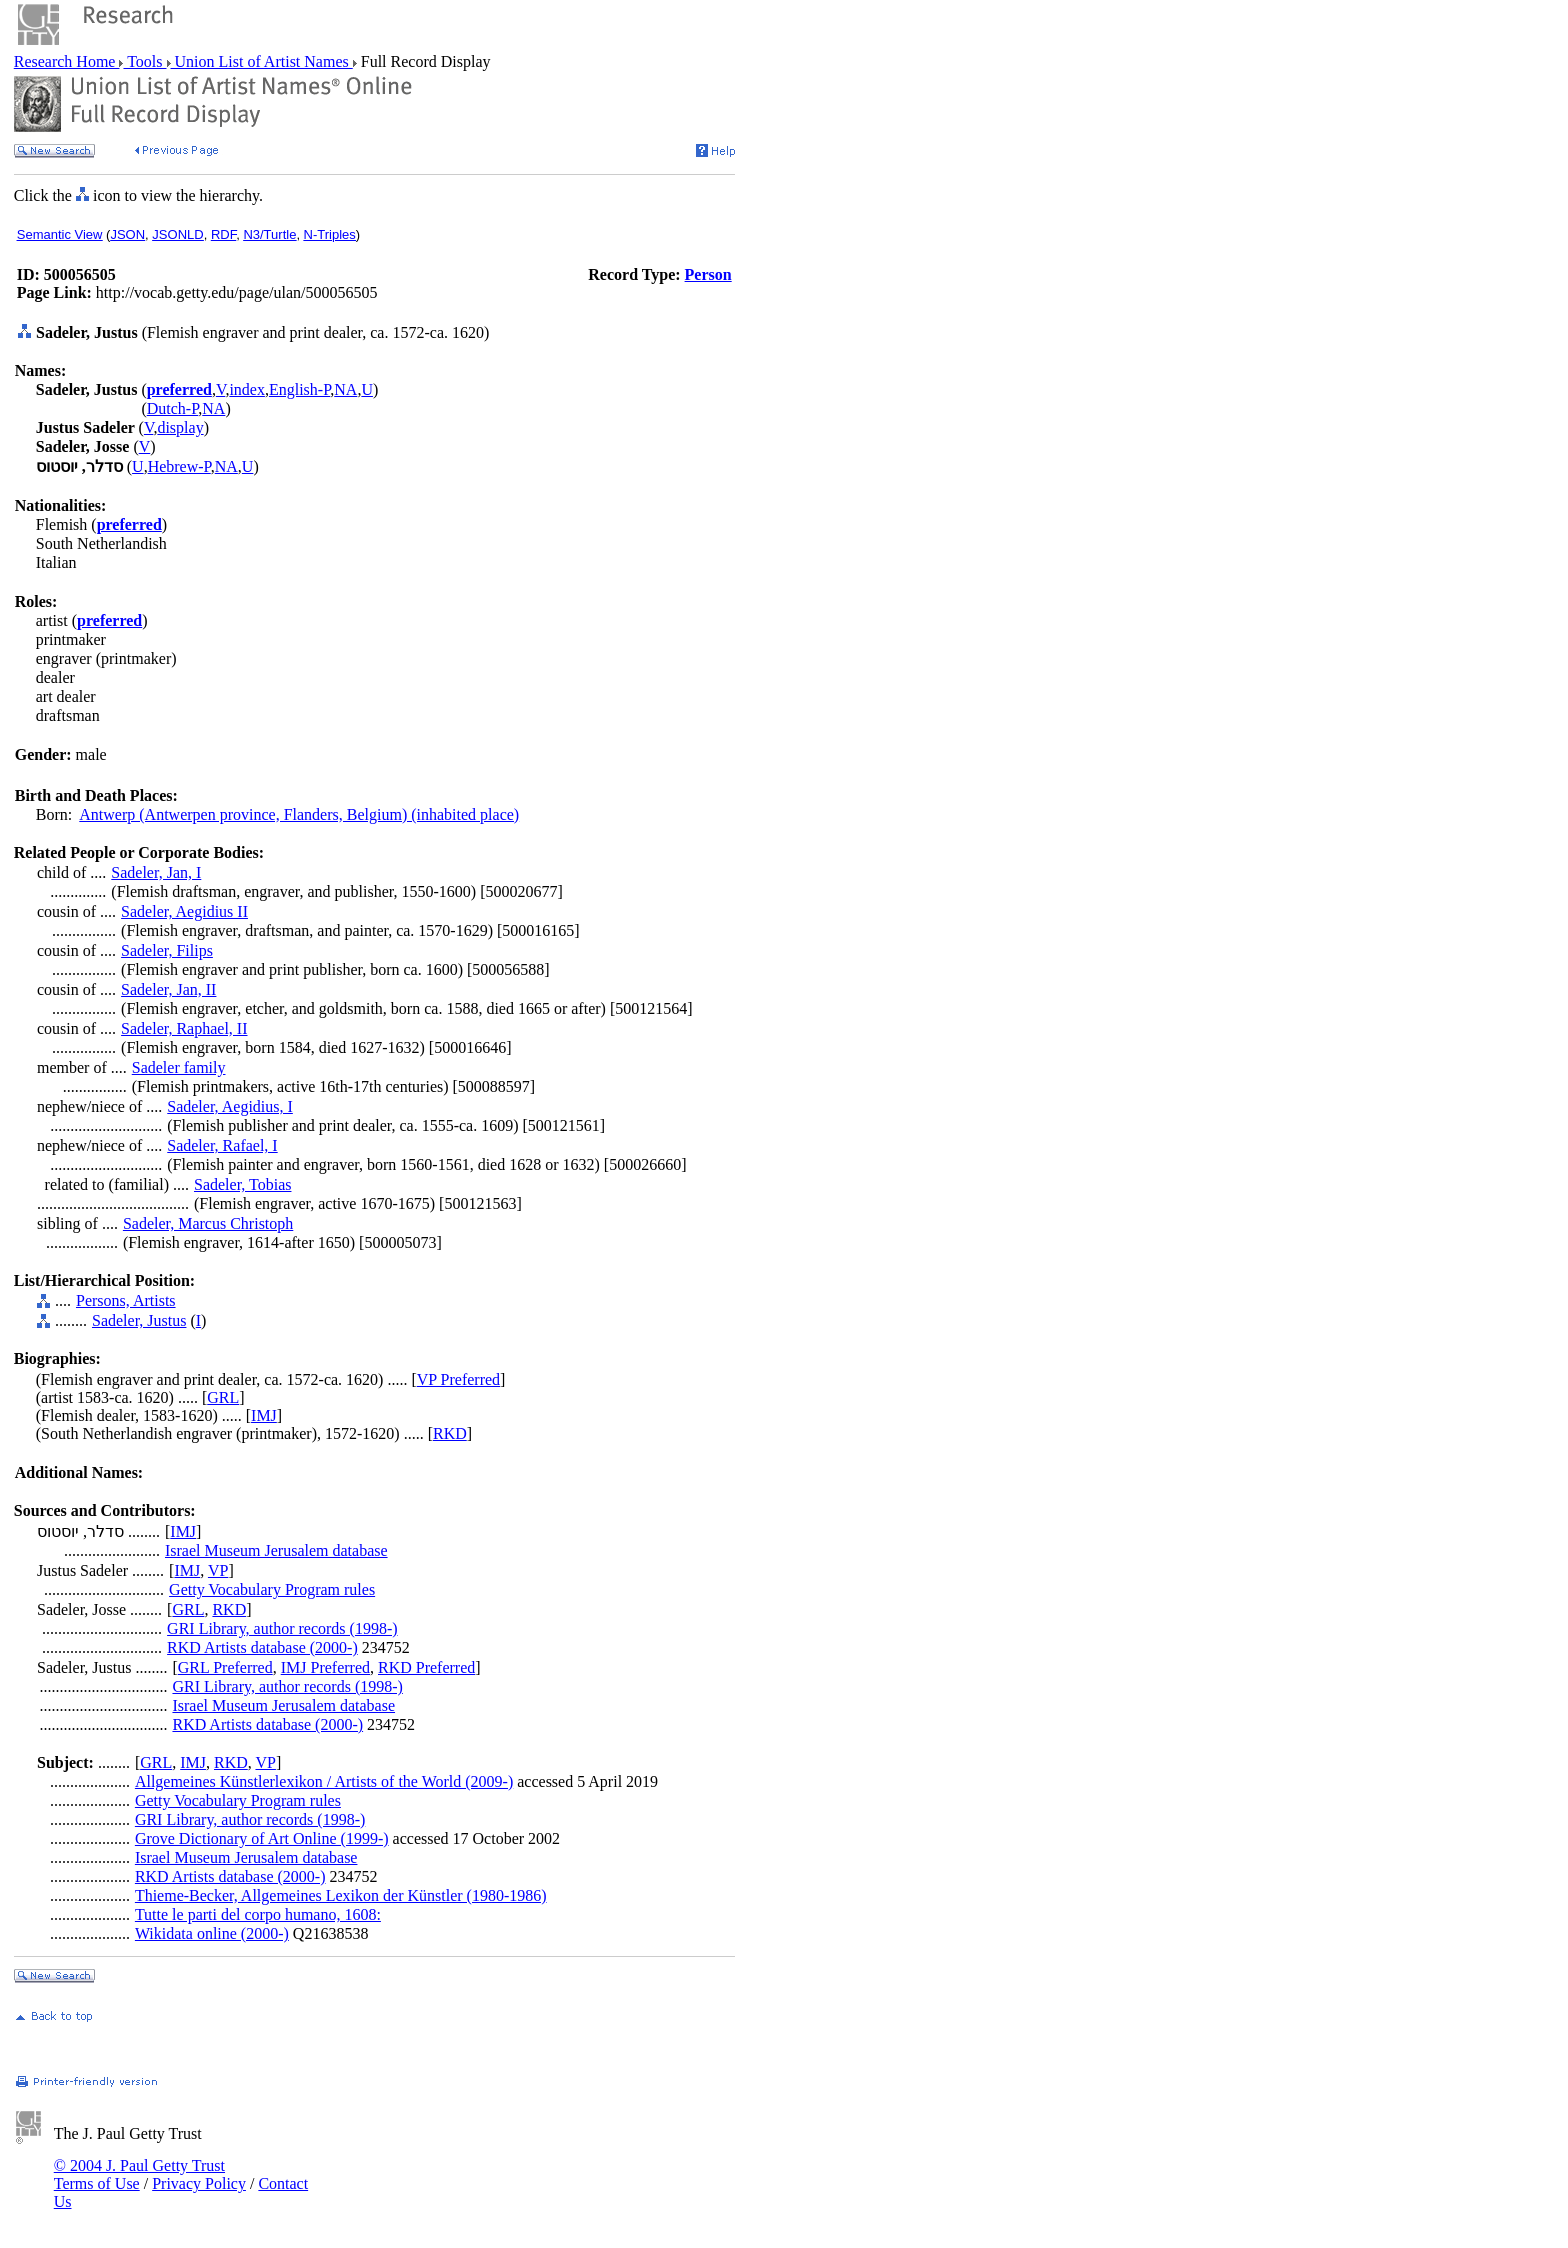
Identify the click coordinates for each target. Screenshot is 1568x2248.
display (180, 427)
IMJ (264, 1415)
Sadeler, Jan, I (156, 872)
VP (218, 1570)
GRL (223, 1397)
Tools (144, 61)
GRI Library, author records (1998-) (282, 1628)
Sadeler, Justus (139, 1320)
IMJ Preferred (325, 1667)
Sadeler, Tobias (242, 1184)
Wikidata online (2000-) (212, 1933)
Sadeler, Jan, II (168, 989)
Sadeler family (179, 1067)
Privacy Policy (199, 2183)
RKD (450, 1433)
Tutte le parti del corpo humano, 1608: (258, 1914)
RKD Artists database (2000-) (262, 1647)
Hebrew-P (179, 466)
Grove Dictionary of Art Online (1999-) (262, 1838)
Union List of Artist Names (262, 61)
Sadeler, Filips (167, 950)
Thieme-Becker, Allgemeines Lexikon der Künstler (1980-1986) (341, 1895)
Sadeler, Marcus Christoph (208, 1223)
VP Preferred (458, 1379)
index (247, 389)
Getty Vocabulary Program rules (272, 1589)
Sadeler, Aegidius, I (230, 1106)
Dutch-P (173, 408)
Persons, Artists (126, 1300)
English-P (299, 389)
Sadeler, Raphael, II (184, 1028)
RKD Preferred (426, 1667)
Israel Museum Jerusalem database (276, 1550)
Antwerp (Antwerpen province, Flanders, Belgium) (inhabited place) (299, 814)
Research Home (67, 61)
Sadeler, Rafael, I (222, 1145)
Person (708, 274)
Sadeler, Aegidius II (184, 911)
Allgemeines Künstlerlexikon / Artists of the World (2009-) (324, 1781)
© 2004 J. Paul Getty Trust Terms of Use (139, 2174)
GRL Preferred (225, 1667)
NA (345, 389)
